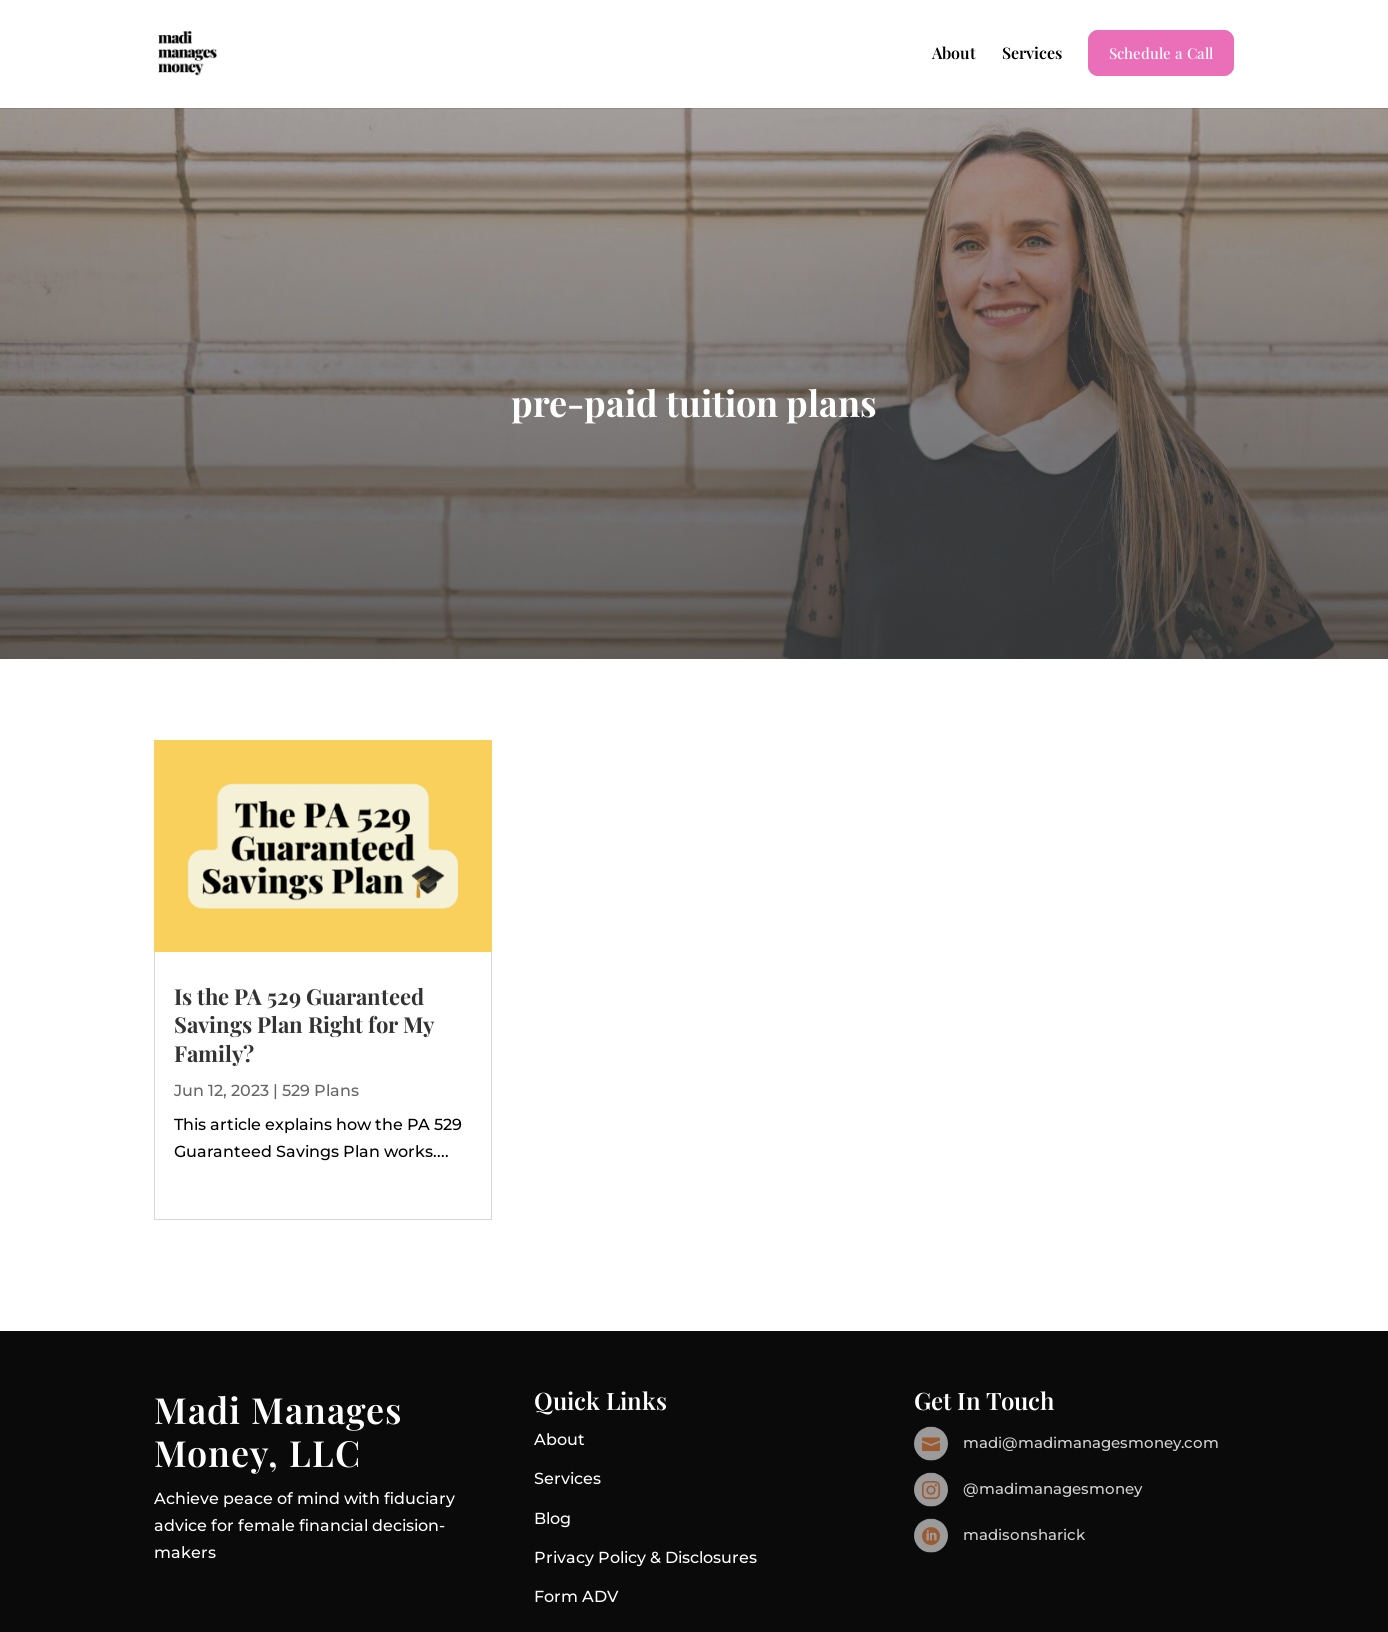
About (954, 54)
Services (1032, 54)
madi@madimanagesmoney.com (1091, 1442)
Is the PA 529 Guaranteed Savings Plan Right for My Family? (303, 1024)
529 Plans (320, 1090)
